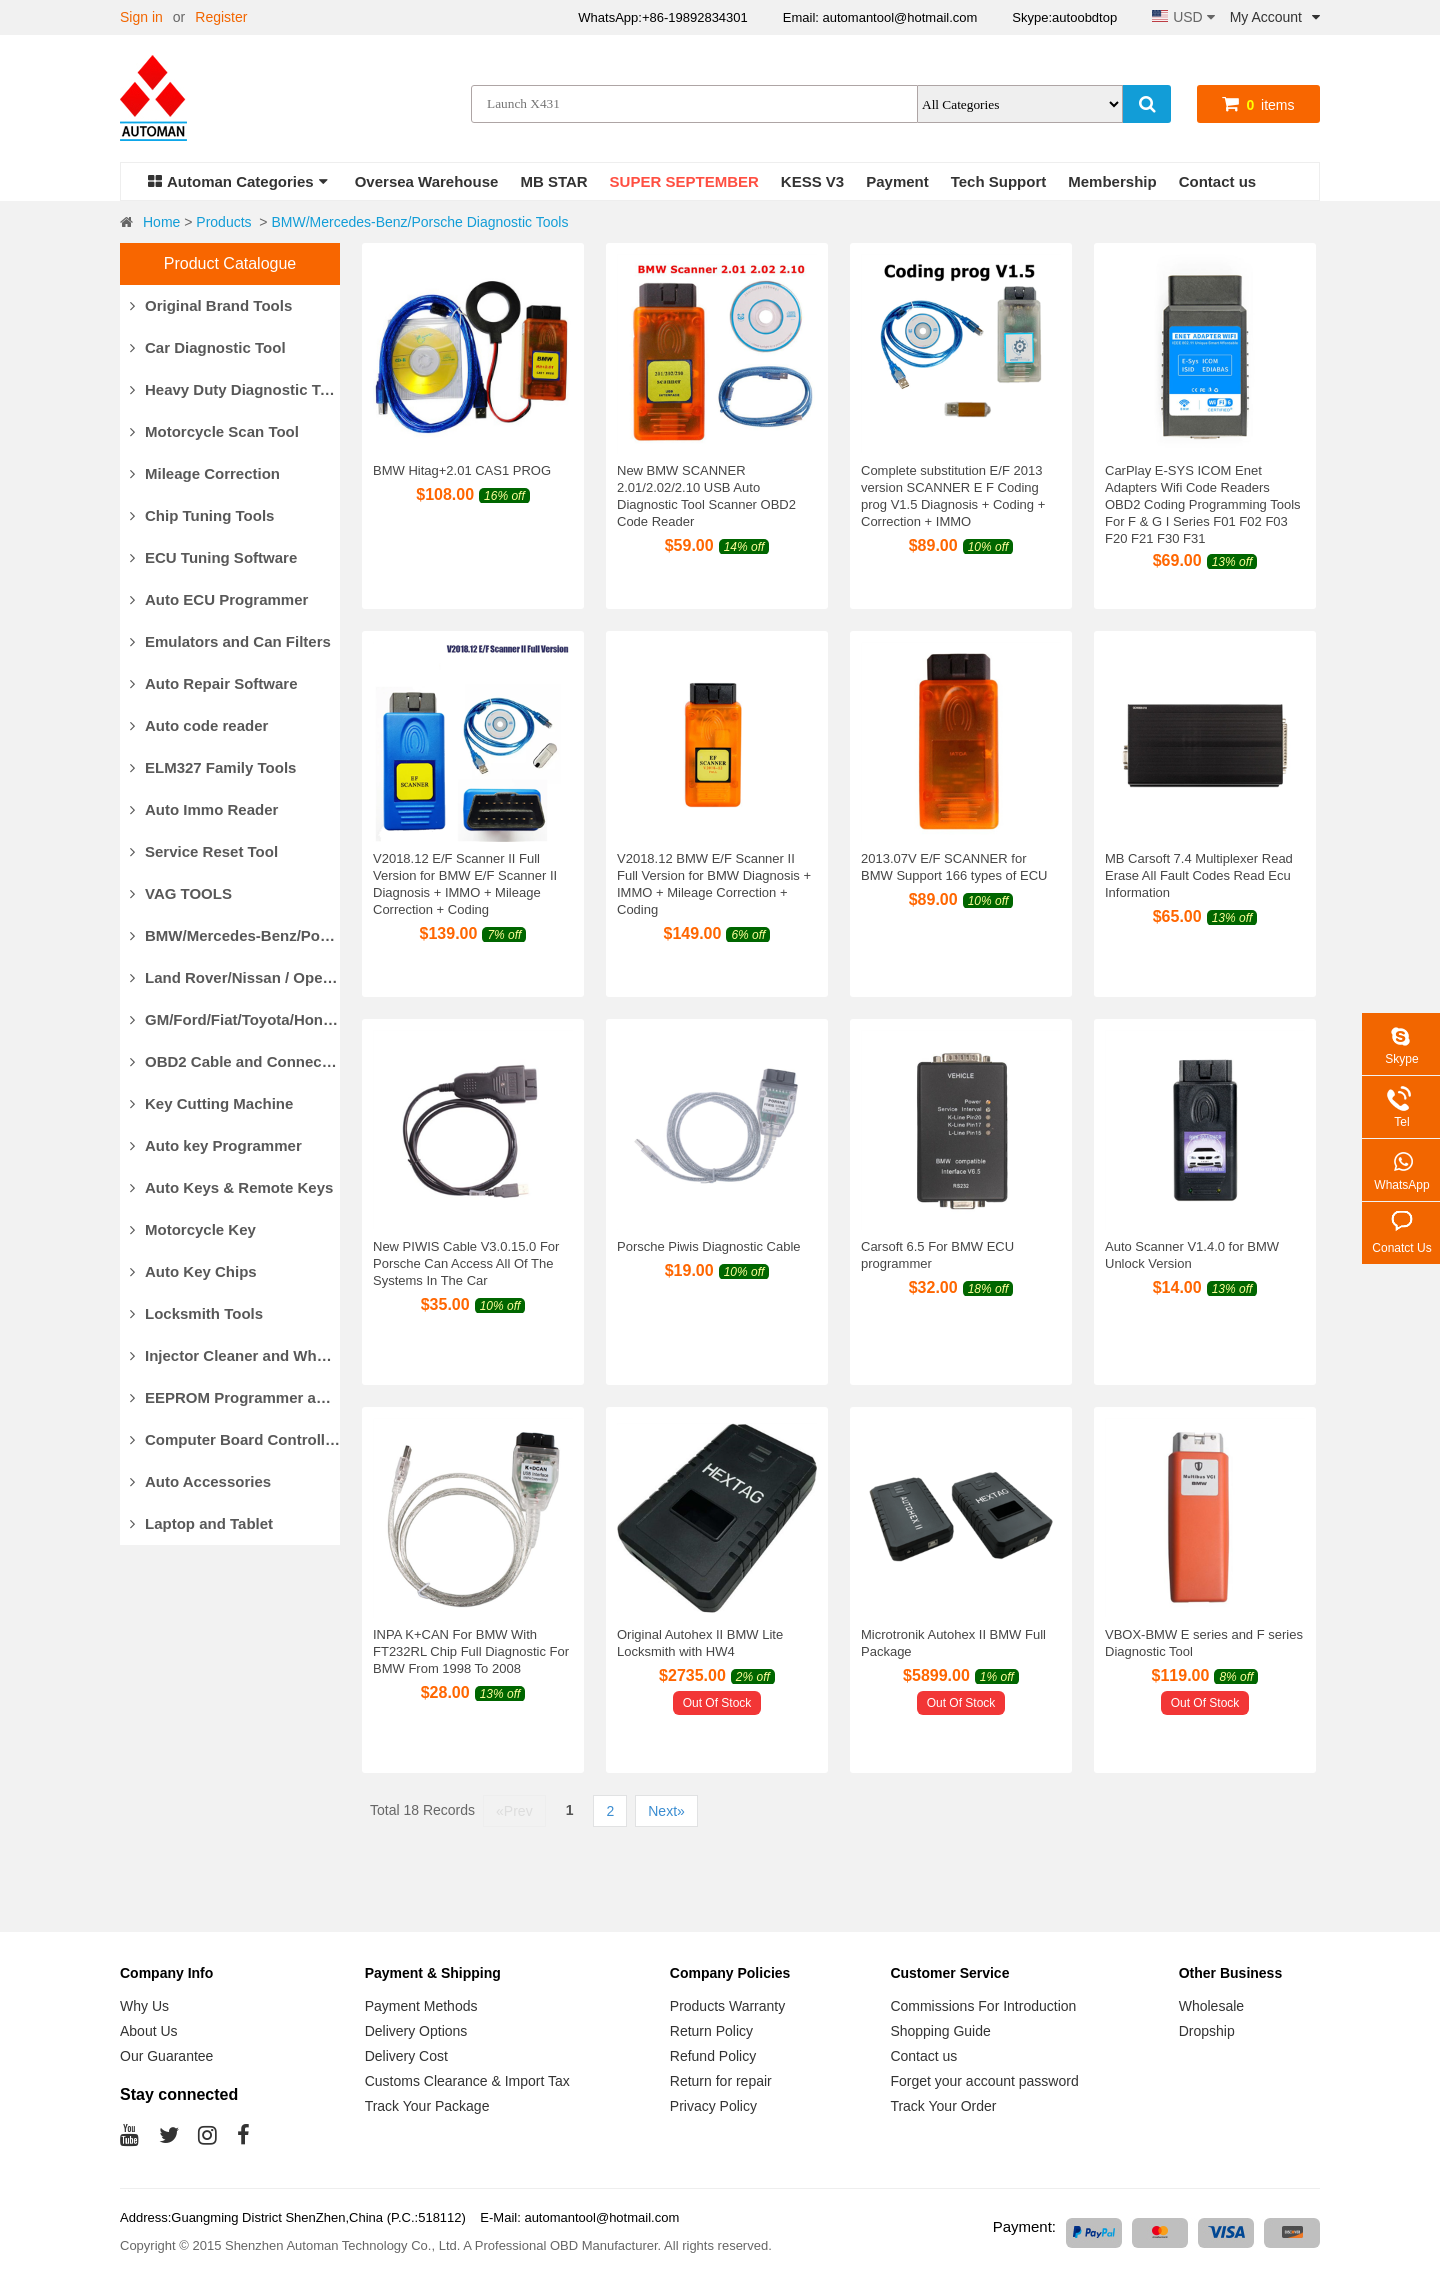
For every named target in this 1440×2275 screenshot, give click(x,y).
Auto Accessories (200, 1481)
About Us (149, 2031)
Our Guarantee (166, 2056)
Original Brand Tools (211, 305)
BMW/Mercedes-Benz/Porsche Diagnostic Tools (419, 222)
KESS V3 (812, 181)
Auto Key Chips (193, 1271)
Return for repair (721, 2081)
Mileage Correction (205, 473)
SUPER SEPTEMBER (684, 181)
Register (221, 17)
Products (223, 222)
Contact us (1218, 181)
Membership (1112, 181)
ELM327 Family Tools (213, 767)
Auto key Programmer (216, 1145)
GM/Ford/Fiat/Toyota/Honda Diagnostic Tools (235, 1019)
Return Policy (711, 2031)
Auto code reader (199, 725)
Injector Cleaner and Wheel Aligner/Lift (235, 1355)
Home (161, 222)
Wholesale (1211, 2006)
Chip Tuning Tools (202, 515)
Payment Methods (421, 2006)
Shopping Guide (940, 2031)
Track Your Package (427, 2106)
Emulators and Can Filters (230, 641)
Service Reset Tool (204, 851)
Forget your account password (984, 2081)
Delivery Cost (406, 2056)
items (1258, 105)
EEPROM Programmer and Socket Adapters (235, 1397)
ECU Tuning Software (213, 557)
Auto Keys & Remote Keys (231, 1187)
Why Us (144, 2006)
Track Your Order (943, 2106)
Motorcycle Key (193, 1229)
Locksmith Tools (196, 1313)
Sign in (141, 17)
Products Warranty (727, 2006)
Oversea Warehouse (427, 181)
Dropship (1207, 2031)
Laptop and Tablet (201, 1523)
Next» (666, 1811)
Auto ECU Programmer (219, 599)
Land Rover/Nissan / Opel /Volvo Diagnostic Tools (235, 977)
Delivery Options (416, 2031)
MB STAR (553, 181)
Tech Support (999, 181)
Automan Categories (238, 181)
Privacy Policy (713, 2106)
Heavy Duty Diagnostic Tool (235, 389)
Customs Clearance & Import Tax (467, 2081)
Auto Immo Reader (204, 809)
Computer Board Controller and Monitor (235, 1439)
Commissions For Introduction (983, 2006)
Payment (897, 181)
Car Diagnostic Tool (208, 347)
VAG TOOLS (181, 893)
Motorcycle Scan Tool (214, 431)
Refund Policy (713, 2056)
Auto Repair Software (214, 683)
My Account (1275, 17)
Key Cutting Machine (211, 1103)
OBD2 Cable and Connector (235, 1061)
